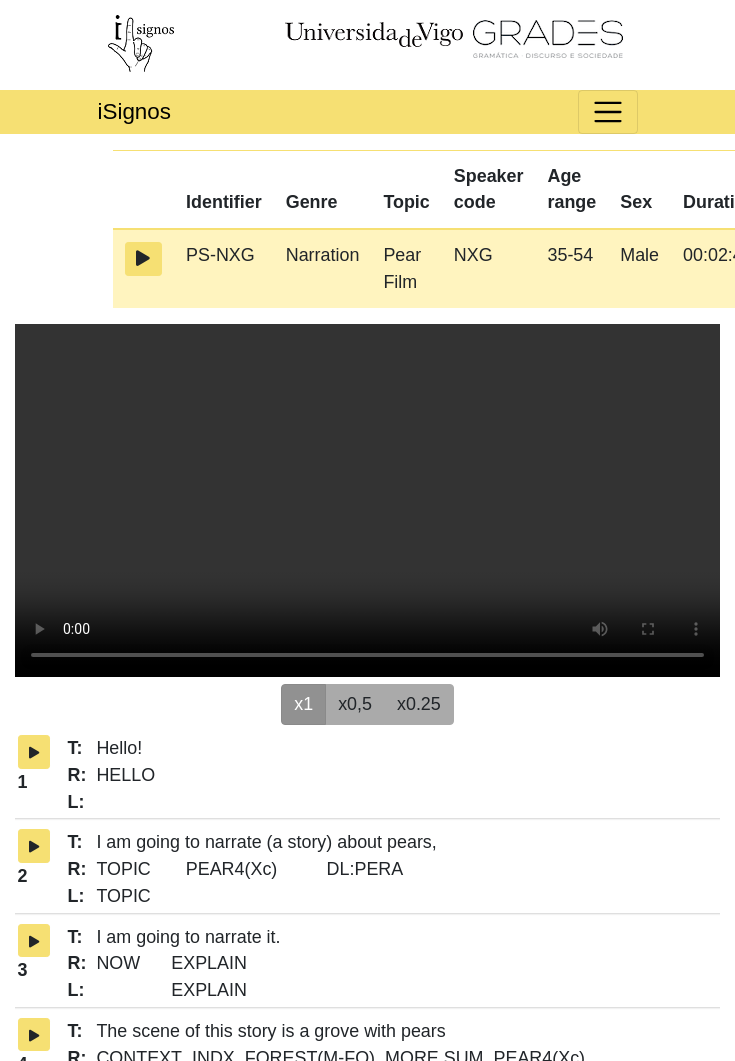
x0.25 (419, 702)
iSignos (134, 111)
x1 (303, 702)
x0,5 (355, 702)
